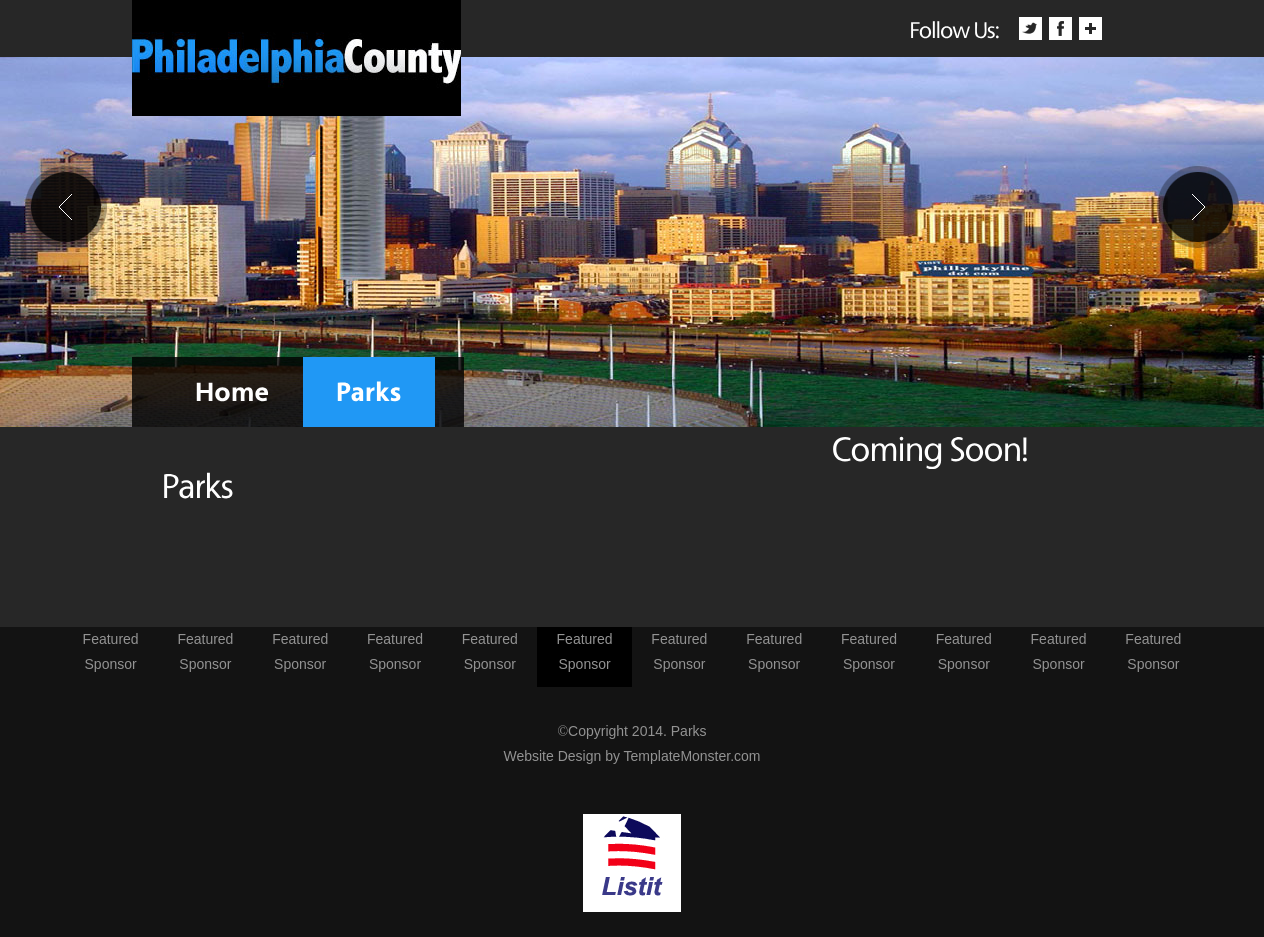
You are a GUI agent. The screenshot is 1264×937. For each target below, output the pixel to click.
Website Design (552, 756)
